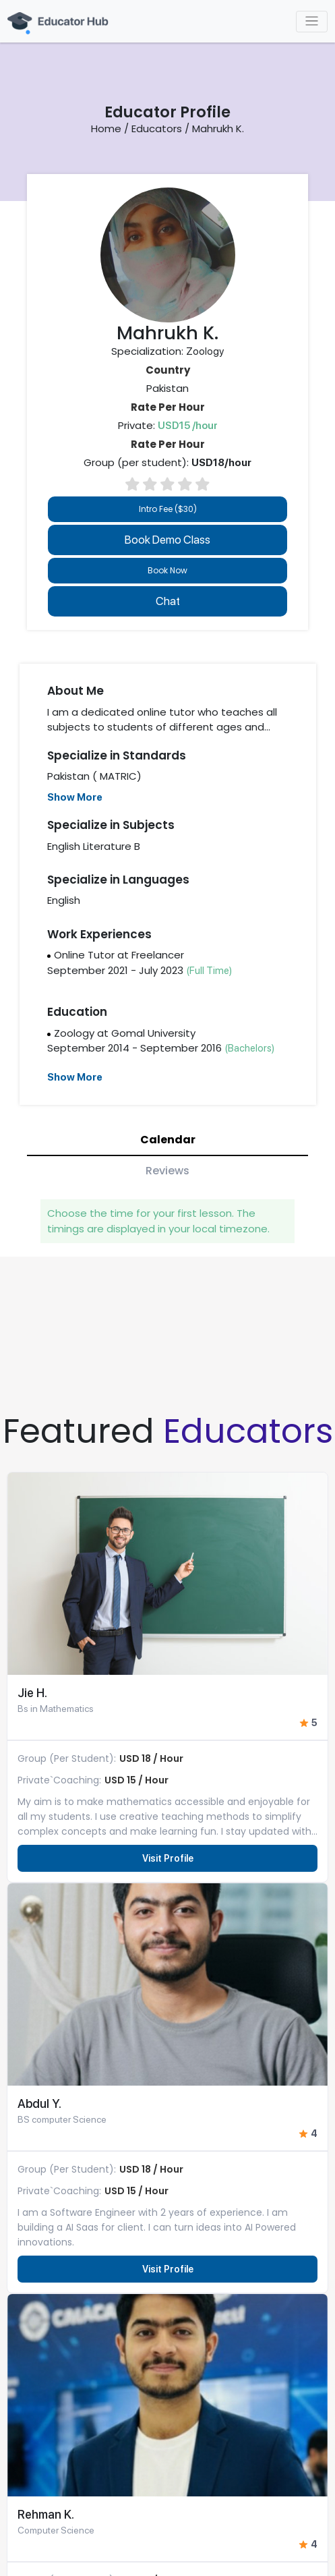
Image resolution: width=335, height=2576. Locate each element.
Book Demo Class (167, 539)
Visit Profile (167, 1858)
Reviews (167, 1170)
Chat (168, 601)
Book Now (167, 570)
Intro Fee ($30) (168, 509)
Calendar (167, 1139)
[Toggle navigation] (312, 21)
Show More (74, 797)
